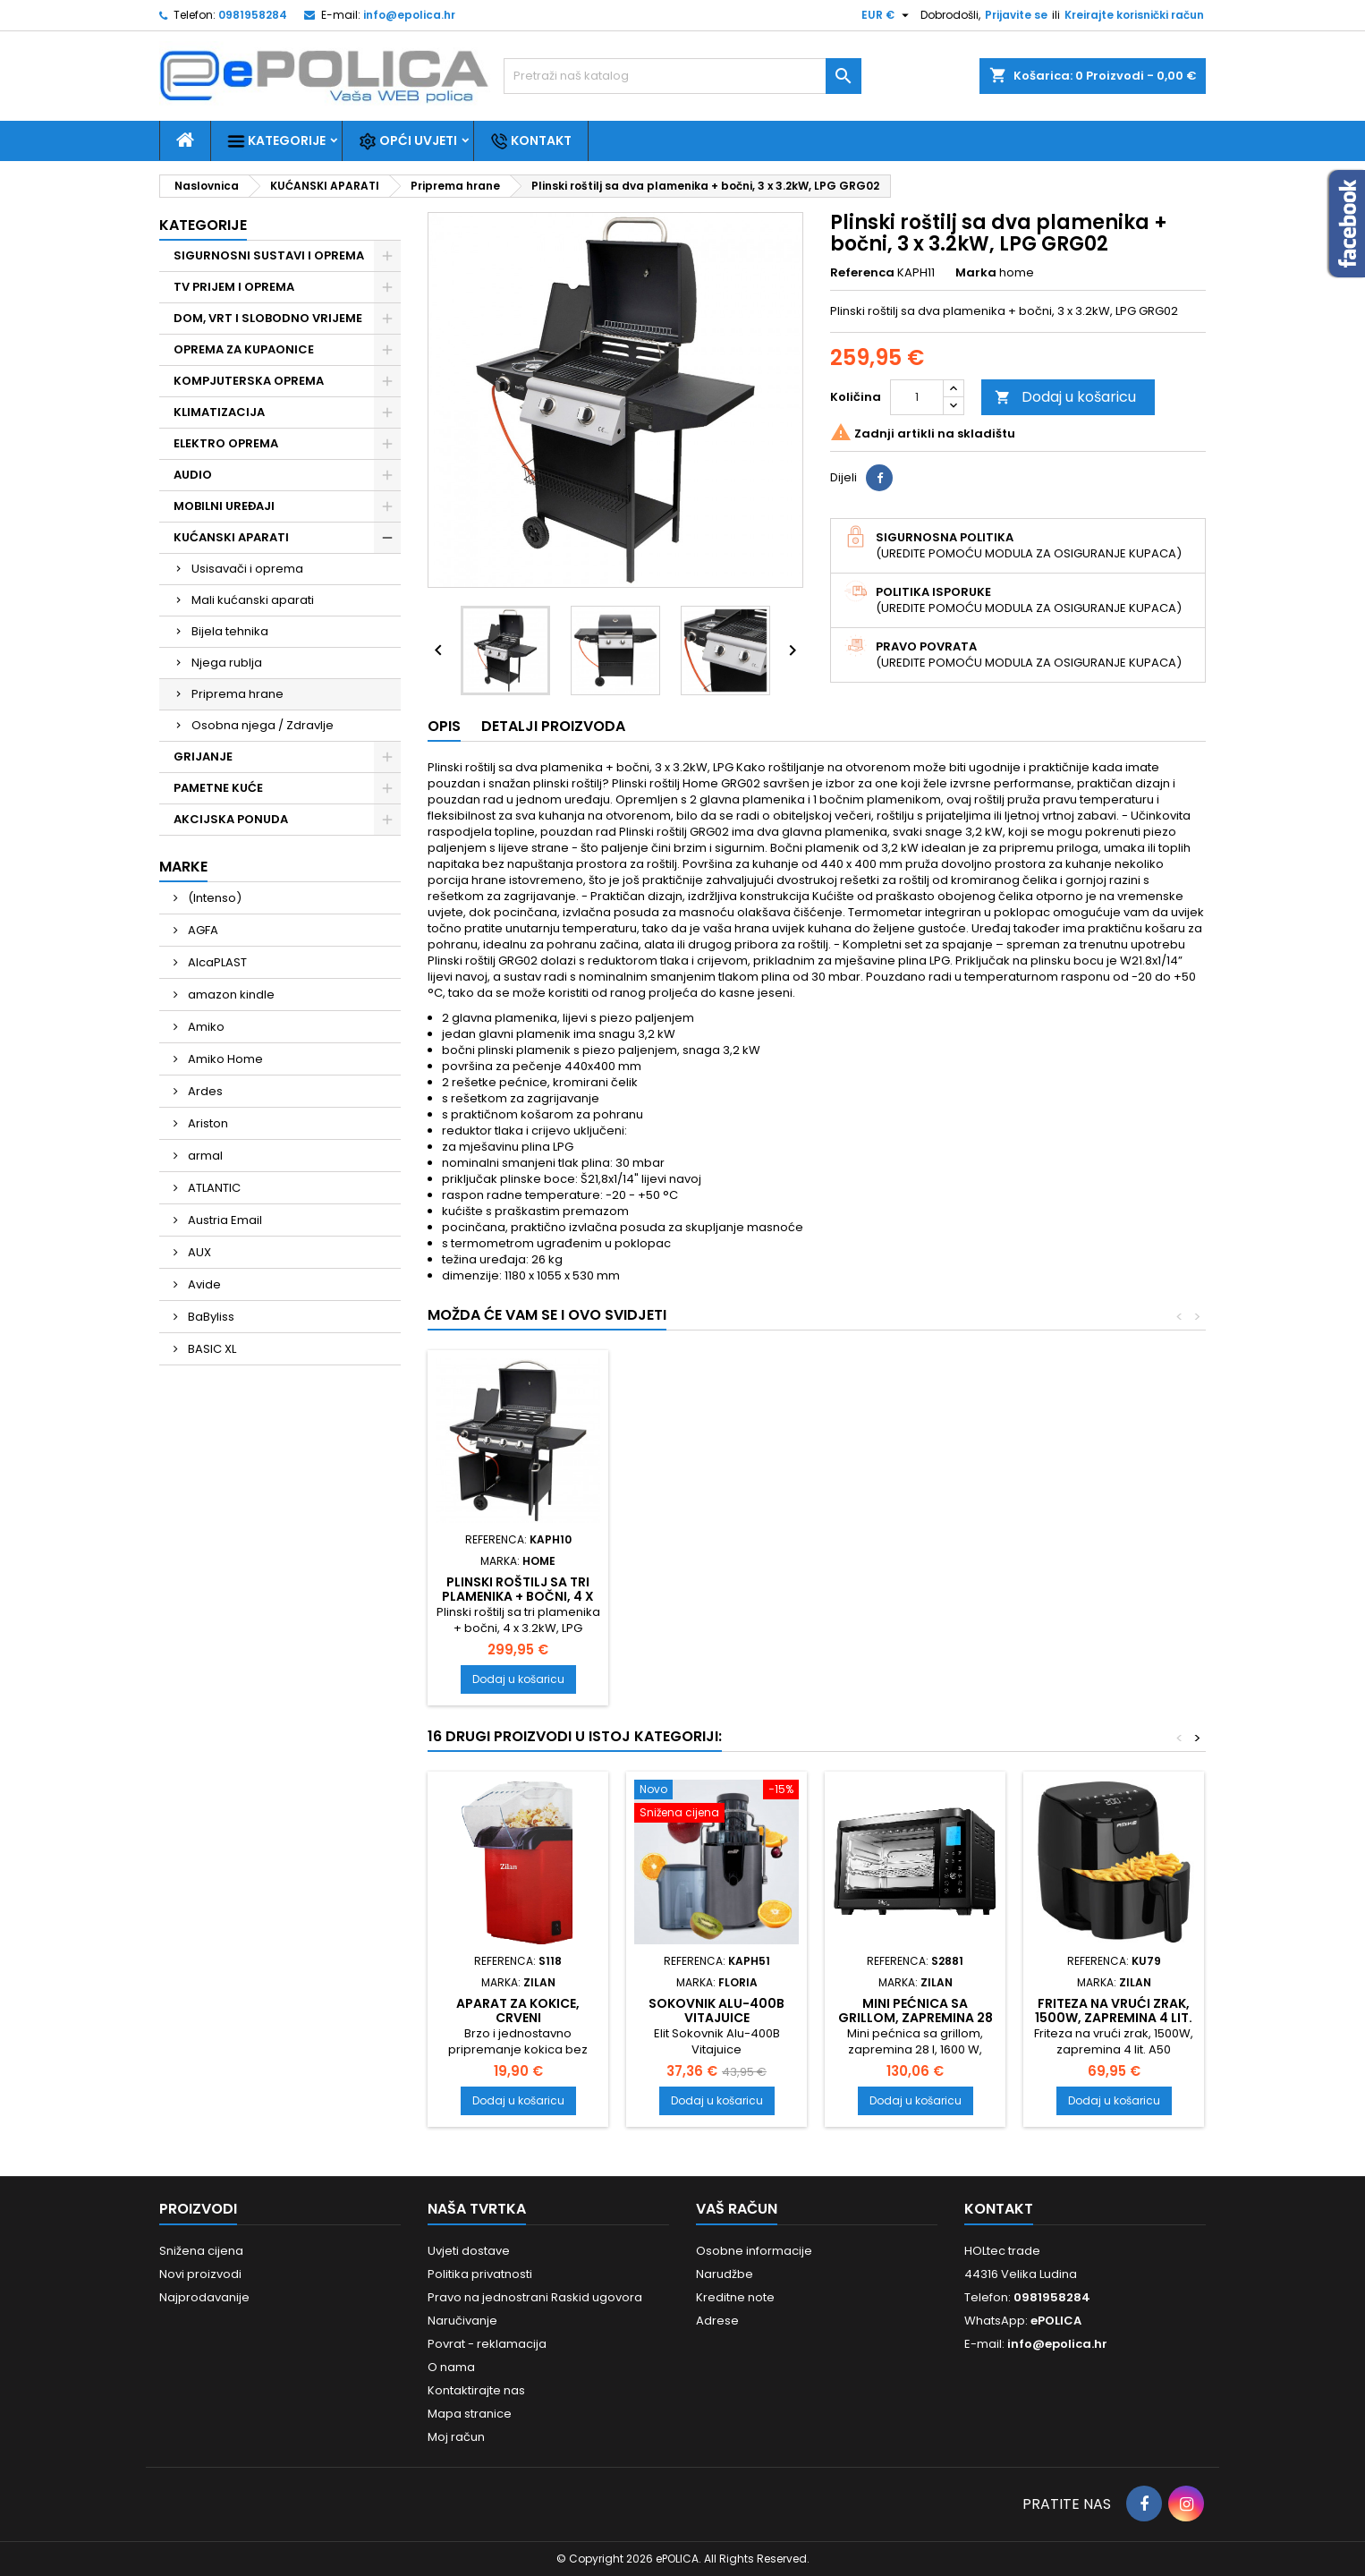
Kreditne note (735, 2297)
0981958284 (252, 14)
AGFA (201, 930)
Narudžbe (724, 2274)
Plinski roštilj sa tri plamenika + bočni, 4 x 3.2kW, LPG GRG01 (518, 1596)
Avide (203, 1284)
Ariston (206, 1123)
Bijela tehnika (229, 631)
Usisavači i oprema (247, 568)
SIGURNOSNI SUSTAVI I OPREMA (269, 255)
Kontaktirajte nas (476, 2390)
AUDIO (193, 474)
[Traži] (682, 76)
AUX (198, 1252)
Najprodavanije (204, 2297)
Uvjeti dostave (469, 2250)
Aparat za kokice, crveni (518, 2010)
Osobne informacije (754, 2250)
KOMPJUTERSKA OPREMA (249, 380)
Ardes (204, 1091)
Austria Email (223, 1219)
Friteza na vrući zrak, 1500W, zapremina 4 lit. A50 (1113, 2017)
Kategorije (276, 141)
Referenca (862, 273)
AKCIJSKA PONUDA (231, 819)
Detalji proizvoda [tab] (553, 726)
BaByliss (209, 1316)
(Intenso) (213, 897)
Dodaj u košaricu (1065, 397)
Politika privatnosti (480, 2274)
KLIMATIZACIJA (219, 412)
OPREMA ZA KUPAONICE (244, 349)
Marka (975, 273)
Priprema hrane (237, 693)
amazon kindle (230, 994)
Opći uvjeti (408, 141)
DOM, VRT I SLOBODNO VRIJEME (268, 318)
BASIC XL (210, 1348)
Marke (183, 866)
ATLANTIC (213, 1187)
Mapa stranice (470, 2413)
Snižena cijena (201, 2250)
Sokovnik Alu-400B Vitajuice (716, 2010)
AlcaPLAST (216, 962)
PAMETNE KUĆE (218, 787)
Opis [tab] (444, 726)
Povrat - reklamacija (487, 2343)
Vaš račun (736, 2208)
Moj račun (456, 2436)
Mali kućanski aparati (252, 599)
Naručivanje (462, 2320)
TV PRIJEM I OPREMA (234, 286)
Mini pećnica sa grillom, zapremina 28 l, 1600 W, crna (915, 2017)
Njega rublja (226, 662)
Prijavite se (1016, 14)
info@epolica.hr (409, 14)
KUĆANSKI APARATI (231, 537)
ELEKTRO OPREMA (226, 443)
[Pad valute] (887, 15)
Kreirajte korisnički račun (1134, 14)
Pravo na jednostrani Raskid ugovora (535, 2297)
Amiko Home (224, 1058)
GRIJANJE (203, 756)
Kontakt (531, 141)
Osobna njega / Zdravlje (262, 725)
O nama (451, 2367)
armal (204, 1155)
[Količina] (917, 397)
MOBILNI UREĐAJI (224, 505)
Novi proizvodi (200, 2274)
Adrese (717, 2320)
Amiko (205, 1026)
